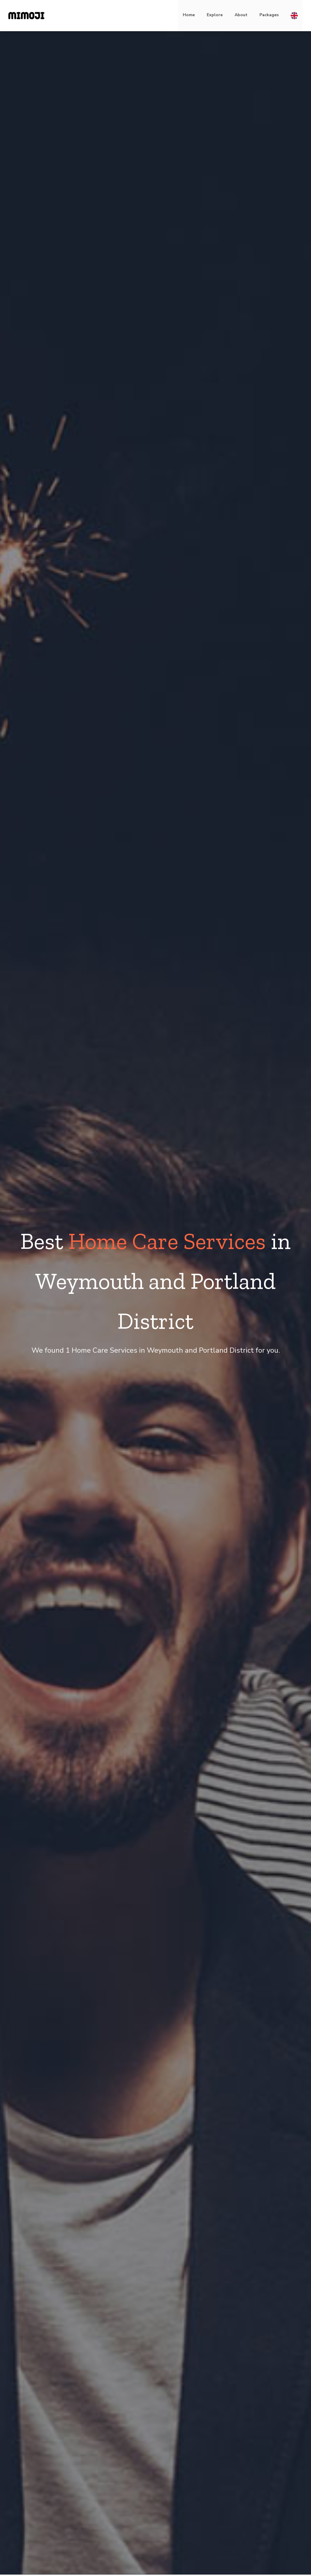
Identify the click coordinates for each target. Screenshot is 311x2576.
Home (189, 15)
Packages (269, 15)
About (241, 15)
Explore (215, 15)
